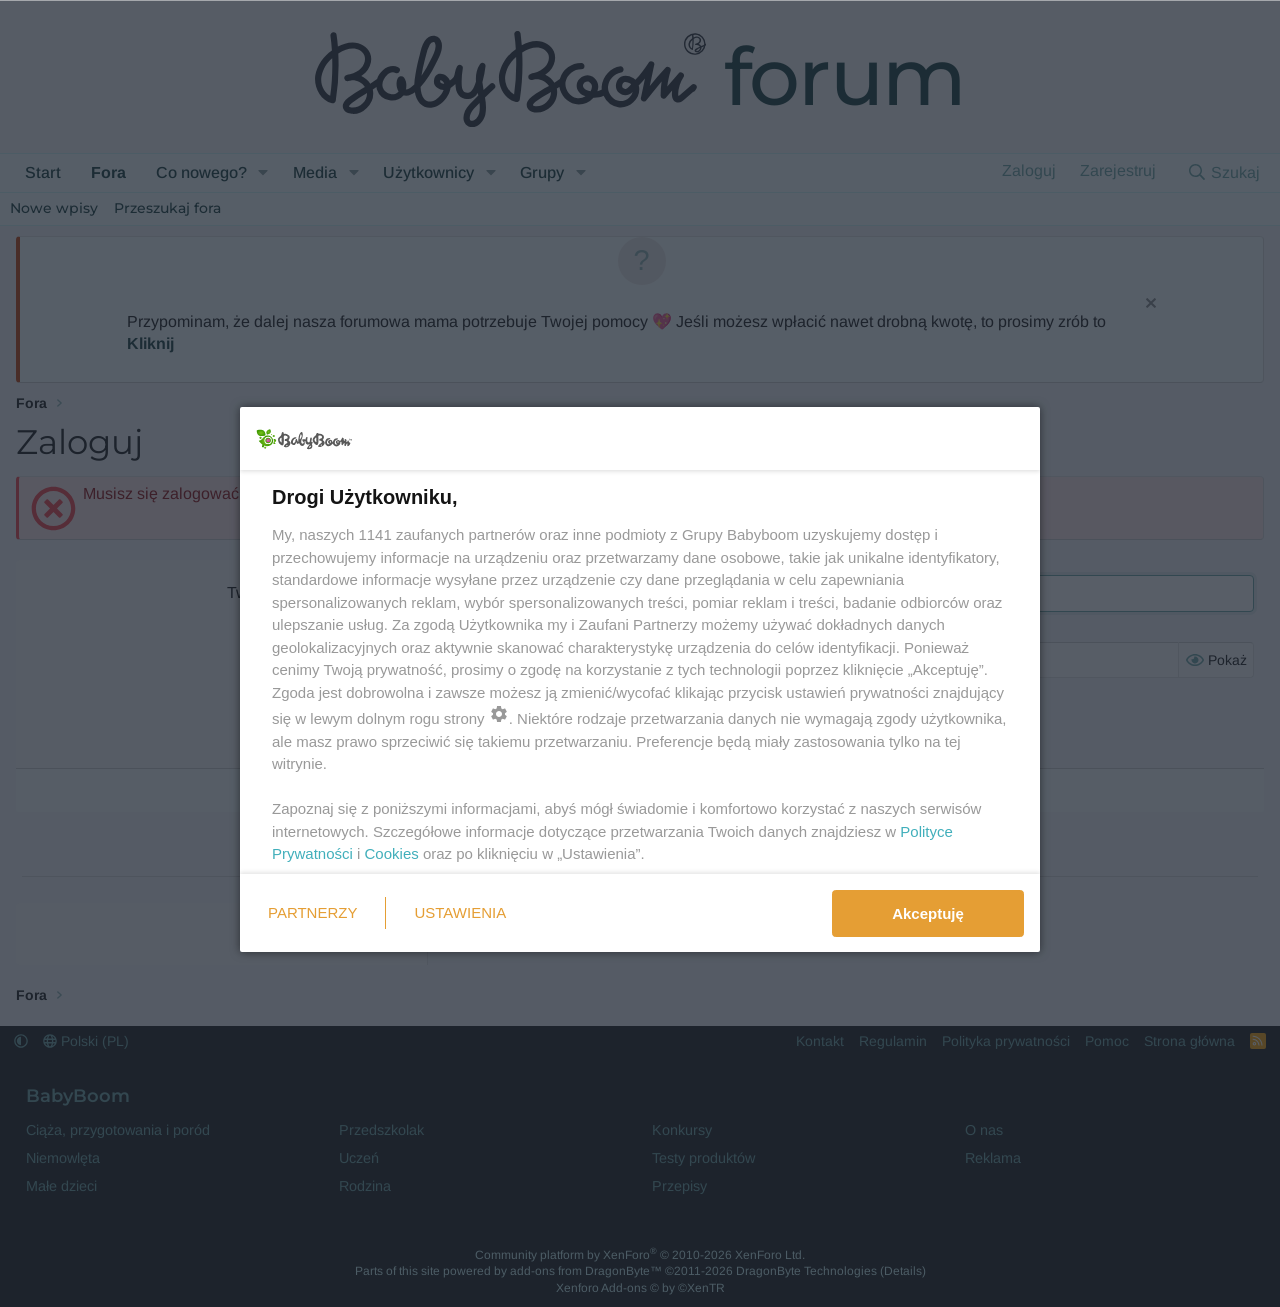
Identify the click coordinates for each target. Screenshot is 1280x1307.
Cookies (392, 853)
